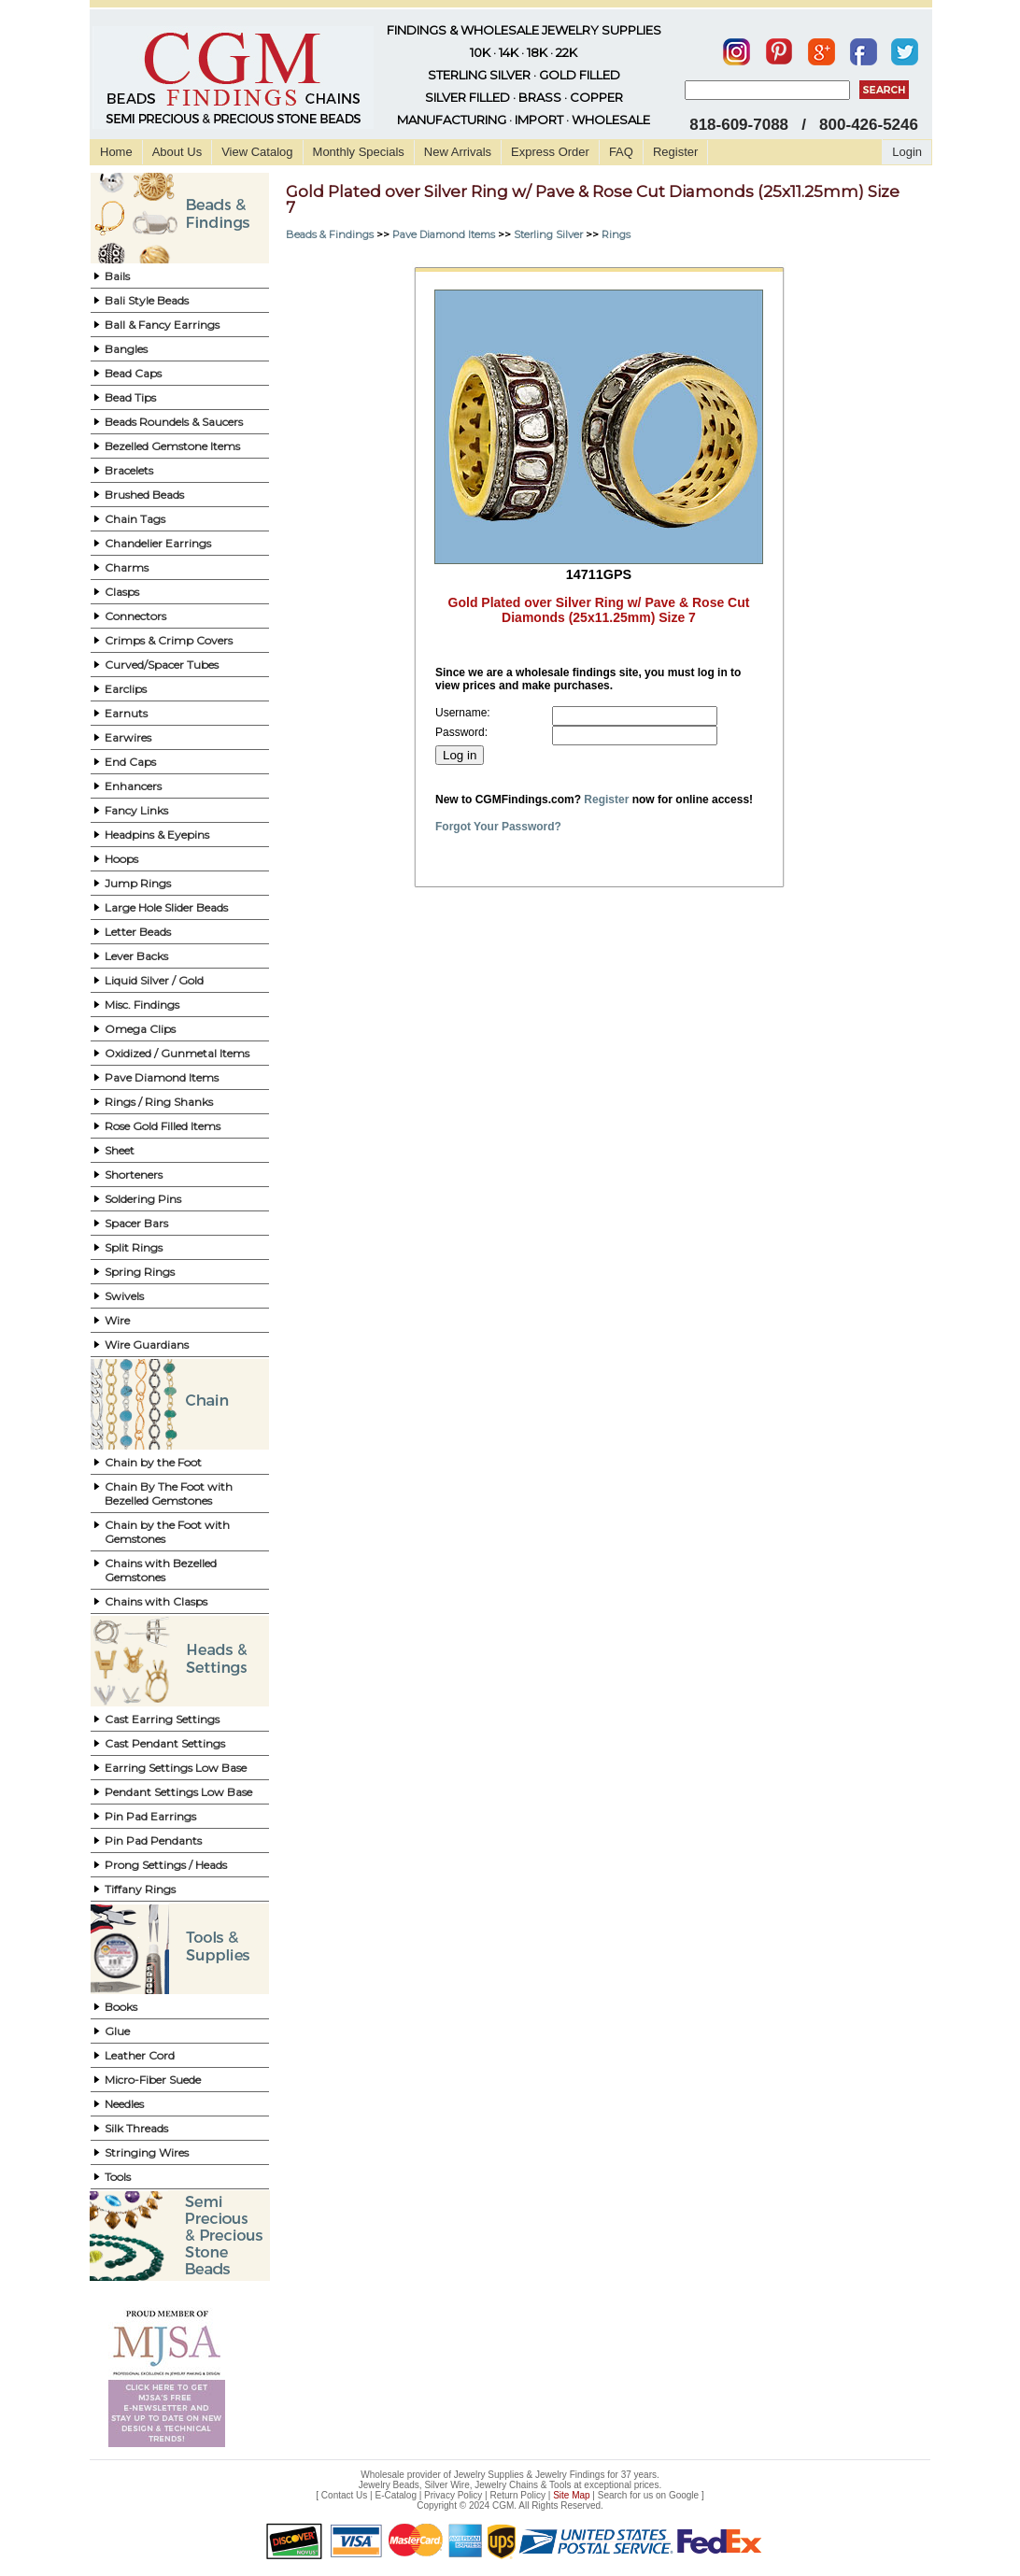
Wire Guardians (147, 1345)
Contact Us (344, 2495)
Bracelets (129, 470)
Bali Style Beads (147, 300)
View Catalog (256, 152)
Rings (616, 234)
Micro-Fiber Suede (153, 2080)
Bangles (126, 349)
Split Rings (134, 1247)
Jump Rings (138, 883)
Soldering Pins (143, 1199)
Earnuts (126, 713)
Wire (117, 1320)
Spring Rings (140, 1272)
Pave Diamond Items (162, 1077)
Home (116, 152)
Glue (117, 2031)
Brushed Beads (144, 495)
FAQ (621, 152)
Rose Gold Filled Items (162, 1126)
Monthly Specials (358, 152)
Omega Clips (140, 1029)
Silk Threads (136, 2128)
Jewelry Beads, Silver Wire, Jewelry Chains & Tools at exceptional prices (509, 2485)
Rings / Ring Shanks (159, 1102)
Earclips (126, 689)
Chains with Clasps (156, 1601)
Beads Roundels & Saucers (174, 422)
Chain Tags (135, 519)
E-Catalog (395, 2495)
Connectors (135, 616)
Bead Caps (133, 373)
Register (675, 152)
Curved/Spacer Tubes (162, 665)
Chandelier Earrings (158, 543)
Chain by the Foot (153, 1462)
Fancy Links (136, 810)
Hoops (121, 859)
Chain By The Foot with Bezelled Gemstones (169, 1493)
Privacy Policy (453, 2495)
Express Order (550, 152)
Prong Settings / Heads (166, 1865)
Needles (124, 2104)
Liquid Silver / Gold (154, 980)
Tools (118, 2177)
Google (684, 2495)
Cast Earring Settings (162, 1719)
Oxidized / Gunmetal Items (177, 1053)
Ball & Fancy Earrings (162, 325)
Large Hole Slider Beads (166, 907)
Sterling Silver (548, 234)
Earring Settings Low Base (176, 1768)
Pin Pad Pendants (153, 1840)
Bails (117, 276)
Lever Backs (136, 956)
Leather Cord (140, 2055)
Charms (127, 567)
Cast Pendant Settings (165, 1743)
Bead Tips (130, 397)
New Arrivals (457, 152)
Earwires (128, 737)
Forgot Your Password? (498, 826)
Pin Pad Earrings (150, 1816)
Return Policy (517, 2495)
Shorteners (134, 1175)
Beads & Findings (330, 234)
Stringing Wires (147, 2152)
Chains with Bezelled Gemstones (161, 1570)
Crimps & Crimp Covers (169, 640)
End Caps (130, 762)
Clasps (122, 592)
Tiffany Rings (140, 1889)
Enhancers (133, 786)
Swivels (124, 1296)
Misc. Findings (142, 1005)
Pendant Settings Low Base (178, 1792)
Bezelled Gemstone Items (172, 446)
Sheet (120, 1150)
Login (907, 152)
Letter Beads (138, 932)
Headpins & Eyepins (157, 835)
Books (121, 2007)
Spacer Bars (136, 1223)
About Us (177, 152)
